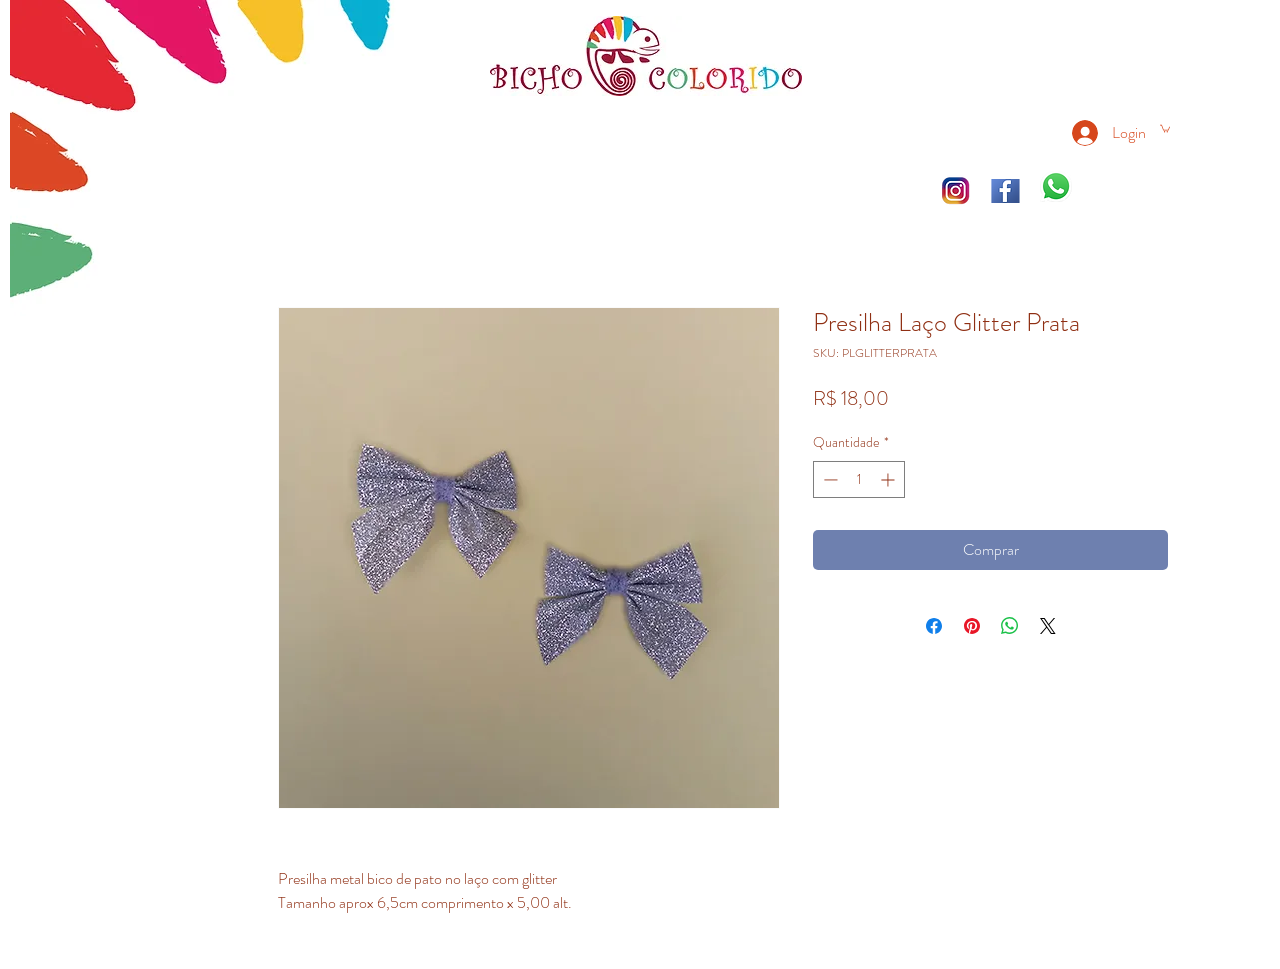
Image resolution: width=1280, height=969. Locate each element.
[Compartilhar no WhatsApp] (1010, 626)
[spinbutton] (859, 479)
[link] (1165, 128)
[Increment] (889, 479)
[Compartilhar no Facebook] (934, 626)
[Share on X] (1048, 626)
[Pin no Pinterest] (972, 626)
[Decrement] (828, 479)
